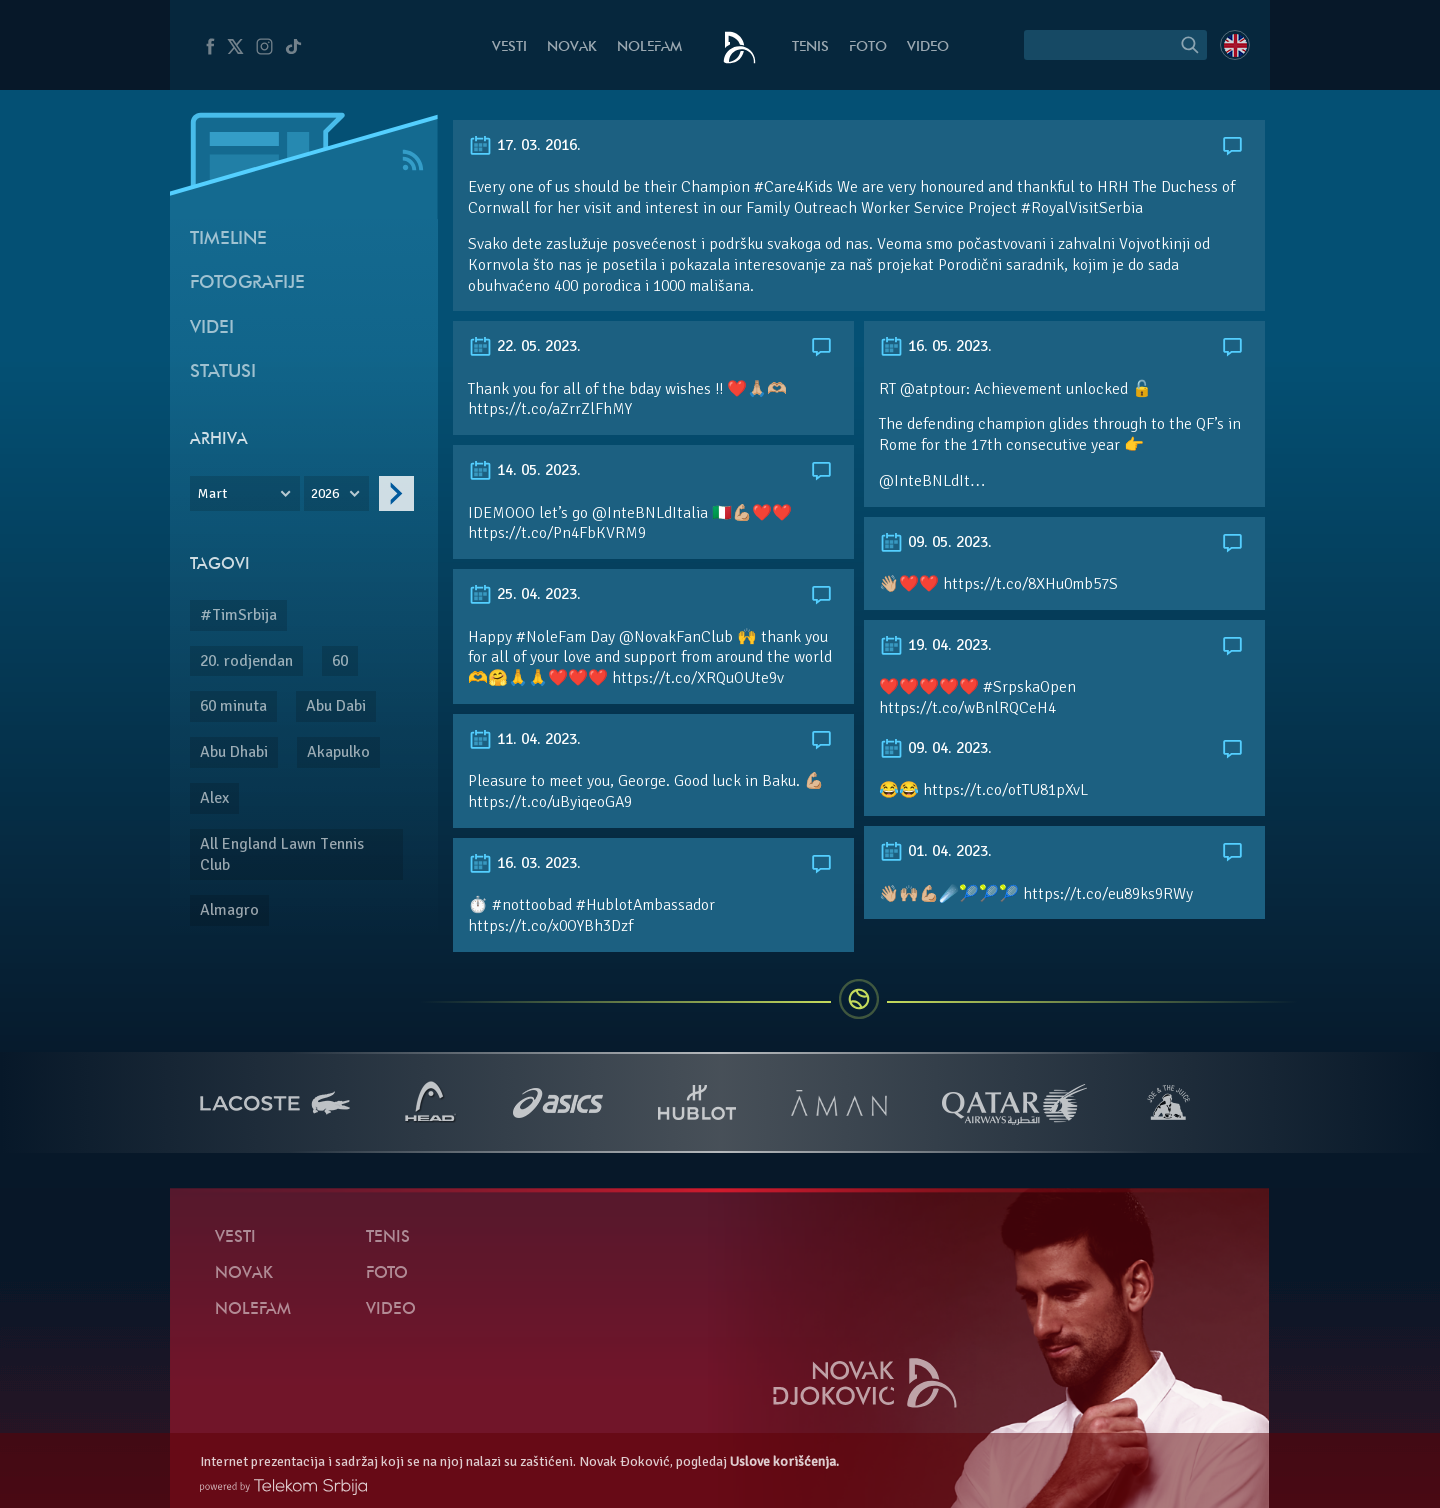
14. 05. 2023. (524, 470)
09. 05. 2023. (935, 542)
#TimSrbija (238, 615)
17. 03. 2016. (524, 145)
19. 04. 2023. (935, 645)
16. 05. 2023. (935, 346)
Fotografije (247, 283)
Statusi (223, 372)
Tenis (810, 47)
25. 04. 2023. (524, 594)
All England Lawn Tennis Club (282, 854)
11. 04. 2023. (524, 739)
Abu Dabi (336, 706)
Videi (212, 328)
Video (928, 47)
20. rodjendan (246, 661)
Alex (214, 798)
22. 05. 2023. (524, 346)
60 (340, 661)
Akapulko (338, 752)
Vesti (509, 47)
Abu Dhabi (234, 752)
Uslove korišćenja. (784, 1461)
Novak (572, 47)
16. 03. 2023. (524, 863)
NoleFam (649, 47)
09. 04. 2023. (935, 748)
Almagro (229, 910)
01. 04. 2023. (935, 851)
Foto (868, 47)
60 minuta (233, 706)
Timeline (228, 239)
